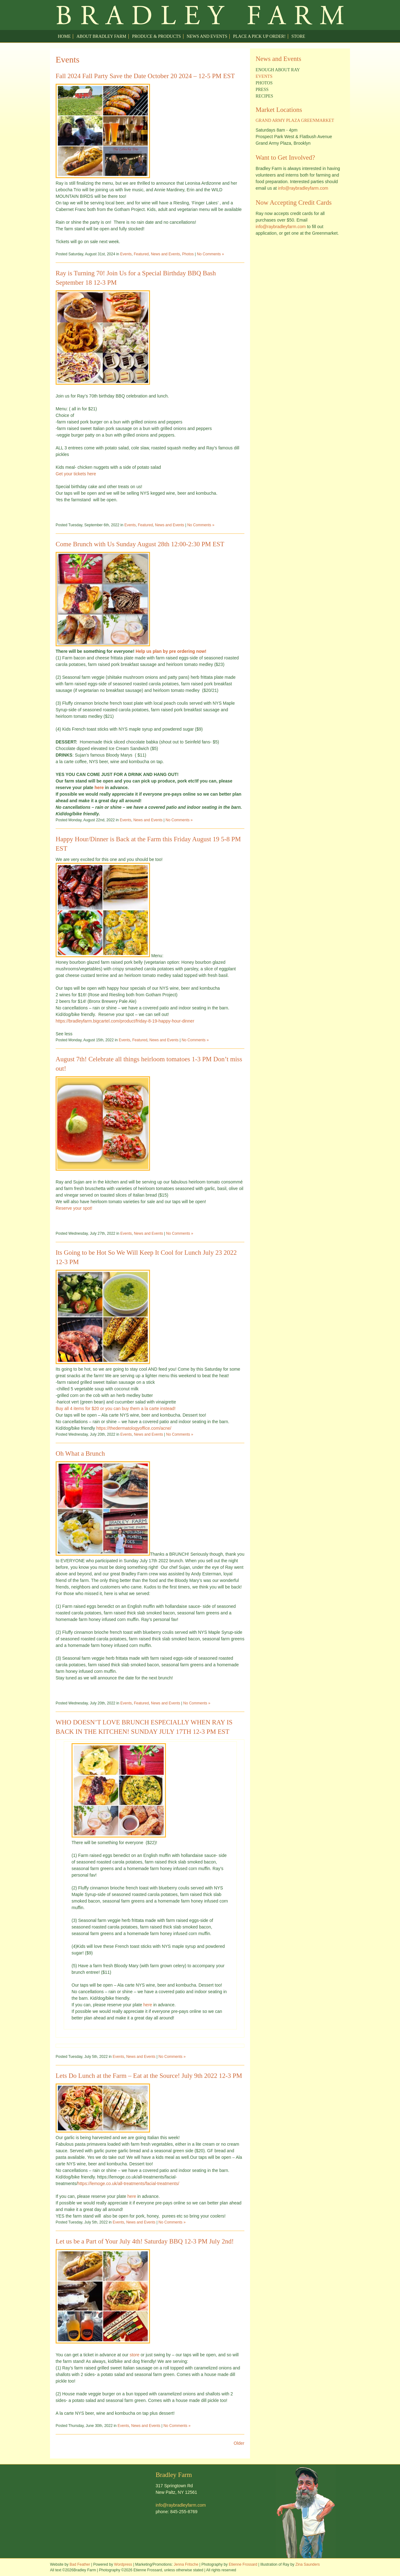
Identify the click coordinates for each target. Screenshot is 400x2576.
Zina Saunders (307, 2564)
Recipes (264, 96)
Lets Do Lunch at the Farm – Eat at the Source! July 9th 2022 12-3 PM (149, 2075)
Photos (188, 254)
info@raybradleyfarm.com (303, 188)
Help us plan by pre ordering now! (171, 651)
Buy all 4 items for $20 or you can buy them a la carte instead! (116, 1408)
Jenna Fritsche (186, 2564)
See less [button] (64, 1033)
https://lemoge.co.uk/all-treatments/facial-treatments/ (128, 2183)
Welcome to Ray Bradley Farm (200, 15)
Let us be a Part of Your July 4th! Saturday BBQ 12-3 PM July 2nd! (145, 2241)
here (100, 787)
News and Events (207, 36)
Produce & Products (156, 36)
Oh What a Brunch (80, 1453)
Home (64, 36)
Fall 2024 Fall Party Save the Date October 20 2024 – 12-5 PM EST (145, 76)
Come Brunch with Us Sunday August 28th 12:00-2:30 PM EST (140, 544)
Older (239, 2443)
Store (298, 36)
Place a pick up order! (259, 36)
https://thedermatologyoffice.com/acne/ (133, 1428)
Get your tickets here (76, 473)
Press (262, 89)
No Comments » (210, 254)
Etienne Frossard (243, 2564)
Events (126, 254)
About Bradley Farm (101, 36)
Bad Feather (79, 2564)
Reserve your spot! (74, 1208)
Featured (141, 254)
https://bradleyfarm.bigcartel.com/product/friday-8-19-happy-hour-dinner (125, 1020)
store (135, 2354)
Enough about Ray (278, 70)
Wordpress (123, 2564)
